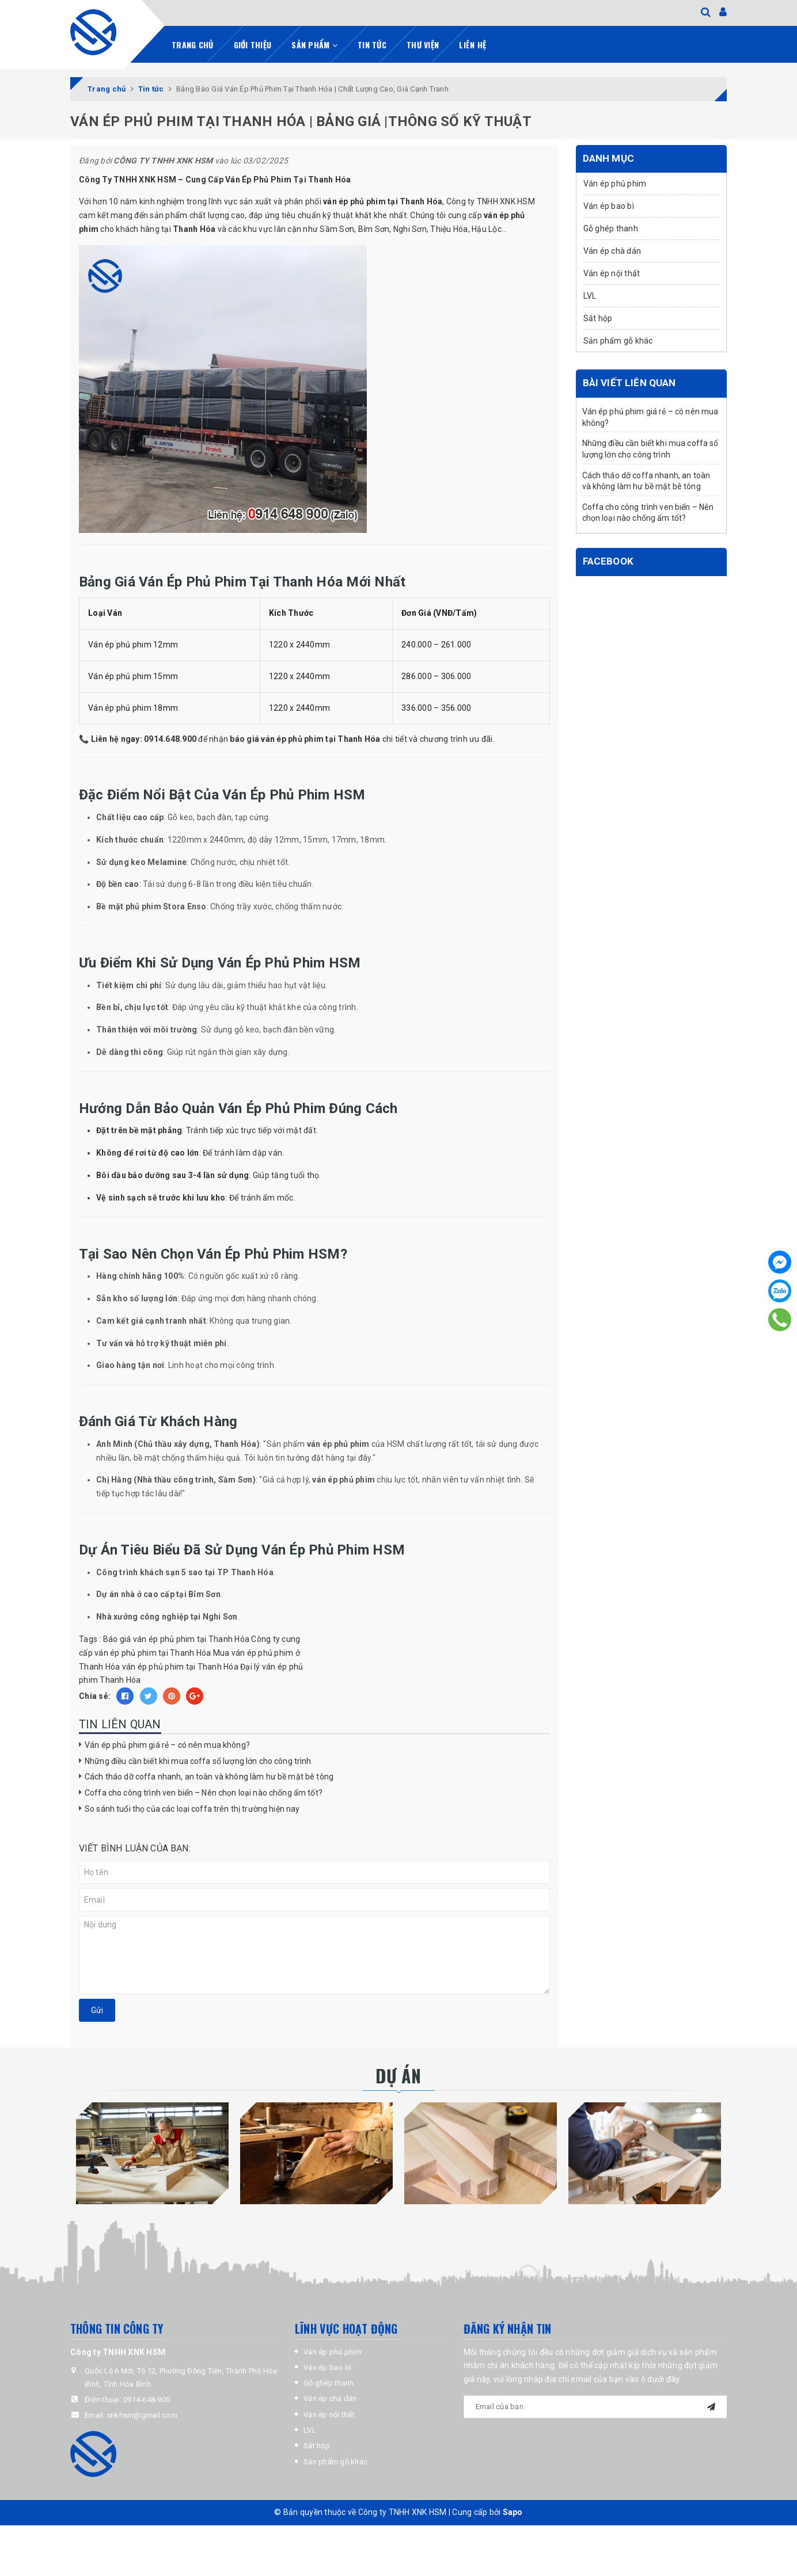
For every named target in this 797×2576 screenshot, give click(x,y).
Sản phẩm (314, 45)
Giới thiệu (253, 45)
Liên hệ (472, 45)
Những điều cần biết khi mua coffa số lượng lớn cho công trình (198, 1761)
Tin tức (372, 45)
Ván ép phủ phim (615, 183)
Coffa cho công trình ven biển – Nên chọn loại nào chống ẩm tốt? (203, 1792)
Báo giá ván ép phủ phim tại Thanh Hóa (176, 1639)
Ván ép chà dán (612, 251)
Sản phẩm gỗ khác (618, 340)
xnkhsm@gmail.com (142, 2415)
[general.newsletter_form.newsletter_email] (595, 2406)
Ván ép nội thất (611, 273)
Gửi (97, 2010)
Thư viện (423, 45)
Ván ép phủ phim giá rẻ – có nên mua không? (167, 1745)
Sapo (513, 2512)
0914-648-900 (146, 2399)
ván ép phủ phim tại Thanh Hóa (180, 1666)
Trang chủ (192, 45)
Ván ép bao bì (608, 206)
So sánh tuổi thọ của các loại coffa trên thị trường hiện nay (192, 1808)
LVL (590, 295)
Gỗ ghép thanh (610, 228)
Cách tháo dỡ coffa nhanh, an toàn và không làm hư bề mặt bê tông (209, 1776)
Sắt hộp (598, 318)
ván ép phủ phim (354, 201)
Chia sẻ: (95, 1696)
